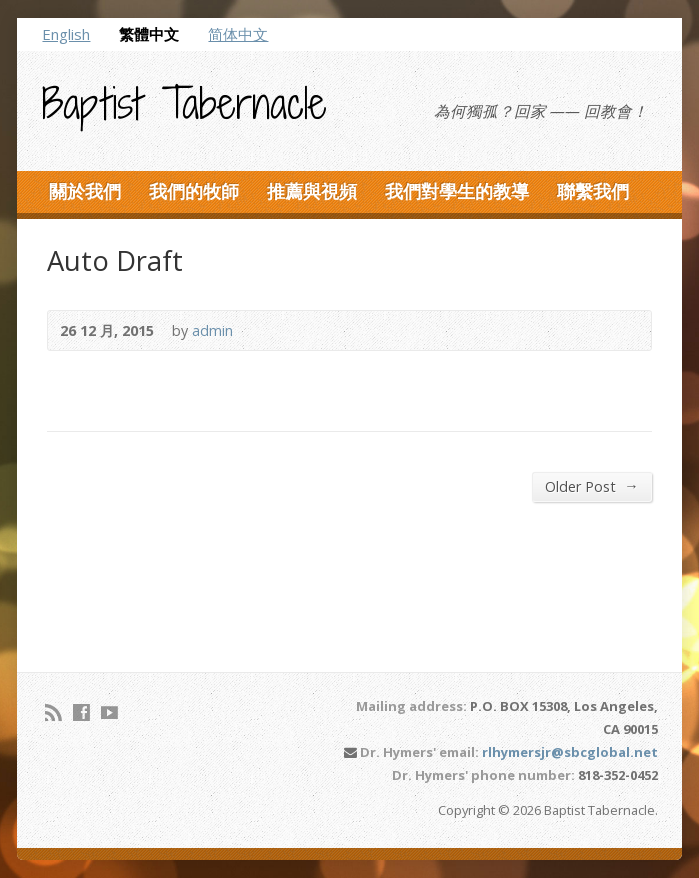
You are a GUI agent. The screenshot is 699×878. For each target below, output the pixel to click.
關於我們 (85, 191)
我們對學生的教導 (457, 191)
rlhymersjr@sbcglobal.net (570, 752)
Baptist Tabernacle (184, 103)
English (66, 34)
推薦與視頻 (312, 191)
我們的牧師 (194, 191)
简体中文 (238, 34)
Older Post (591, 486)
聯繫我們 (593, 191)
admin (212, 330)
